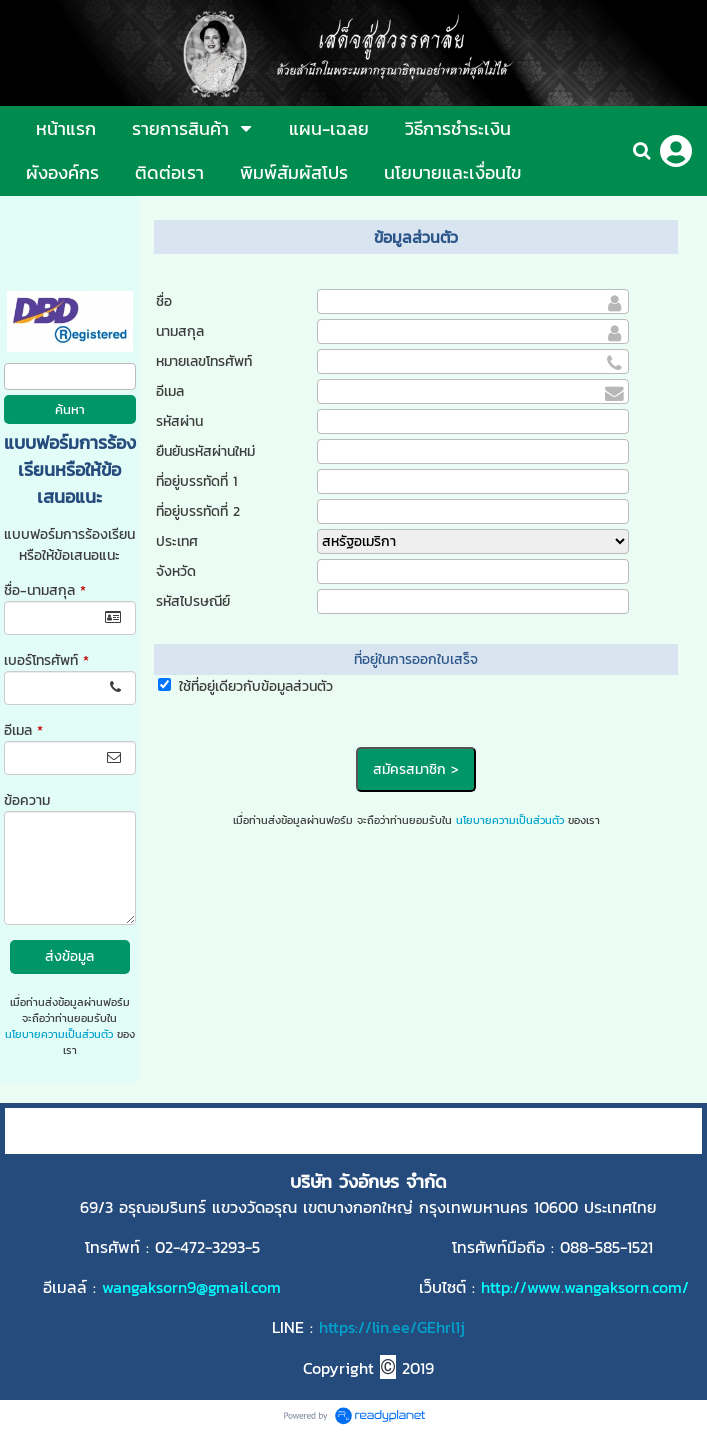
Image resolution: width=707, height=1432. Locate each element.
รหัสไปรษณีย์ (193, 601)
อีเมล (23, 730)
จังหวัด (176, 571)
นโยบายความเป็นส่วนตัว (59, 1034)
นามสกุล (180, 331)
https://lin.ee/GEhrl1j (392, 1327)
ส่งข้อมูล (69, 956)
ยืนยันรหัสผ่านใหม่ (205, 451)
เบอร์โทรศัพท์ (46, 660)
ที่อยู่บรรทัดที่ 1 (196, 481)
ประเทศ (177, 541)
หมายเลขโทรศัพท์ (204, 361)
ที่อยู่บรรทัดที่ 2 (198, 511)
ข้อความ (27, 800)
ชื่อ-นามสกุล (45, 590)
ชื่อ (164, 301)
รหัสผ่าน (179, 421)
